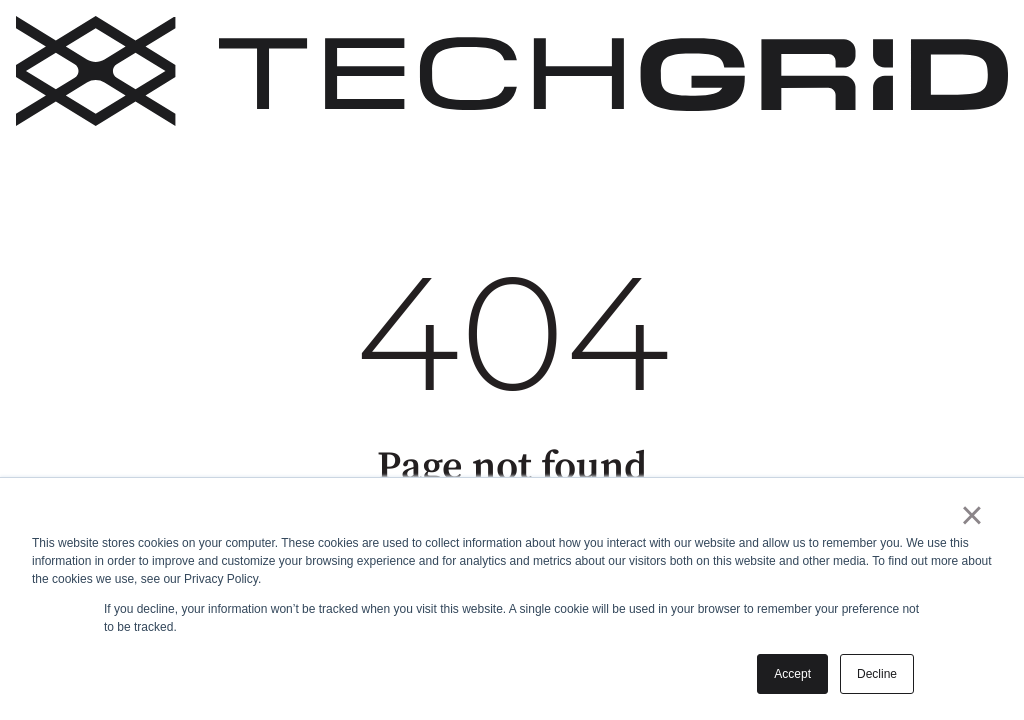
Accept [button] (792, 674)
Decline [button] (877, 674)
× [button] (971, 515)
